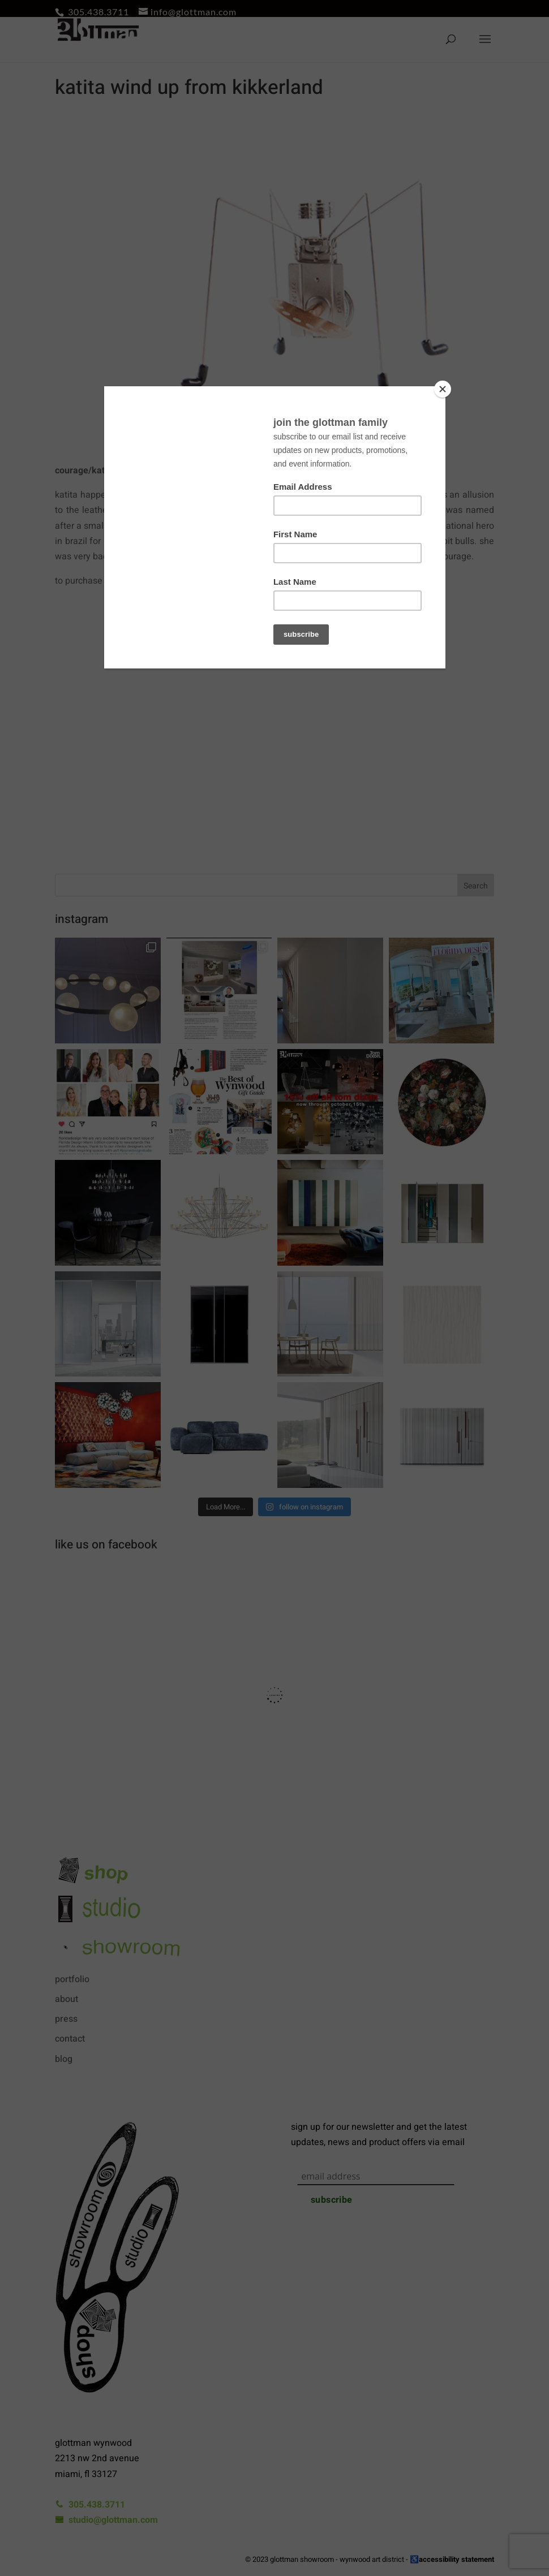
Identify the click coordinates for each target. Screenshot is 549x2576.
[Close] (442, 389)
